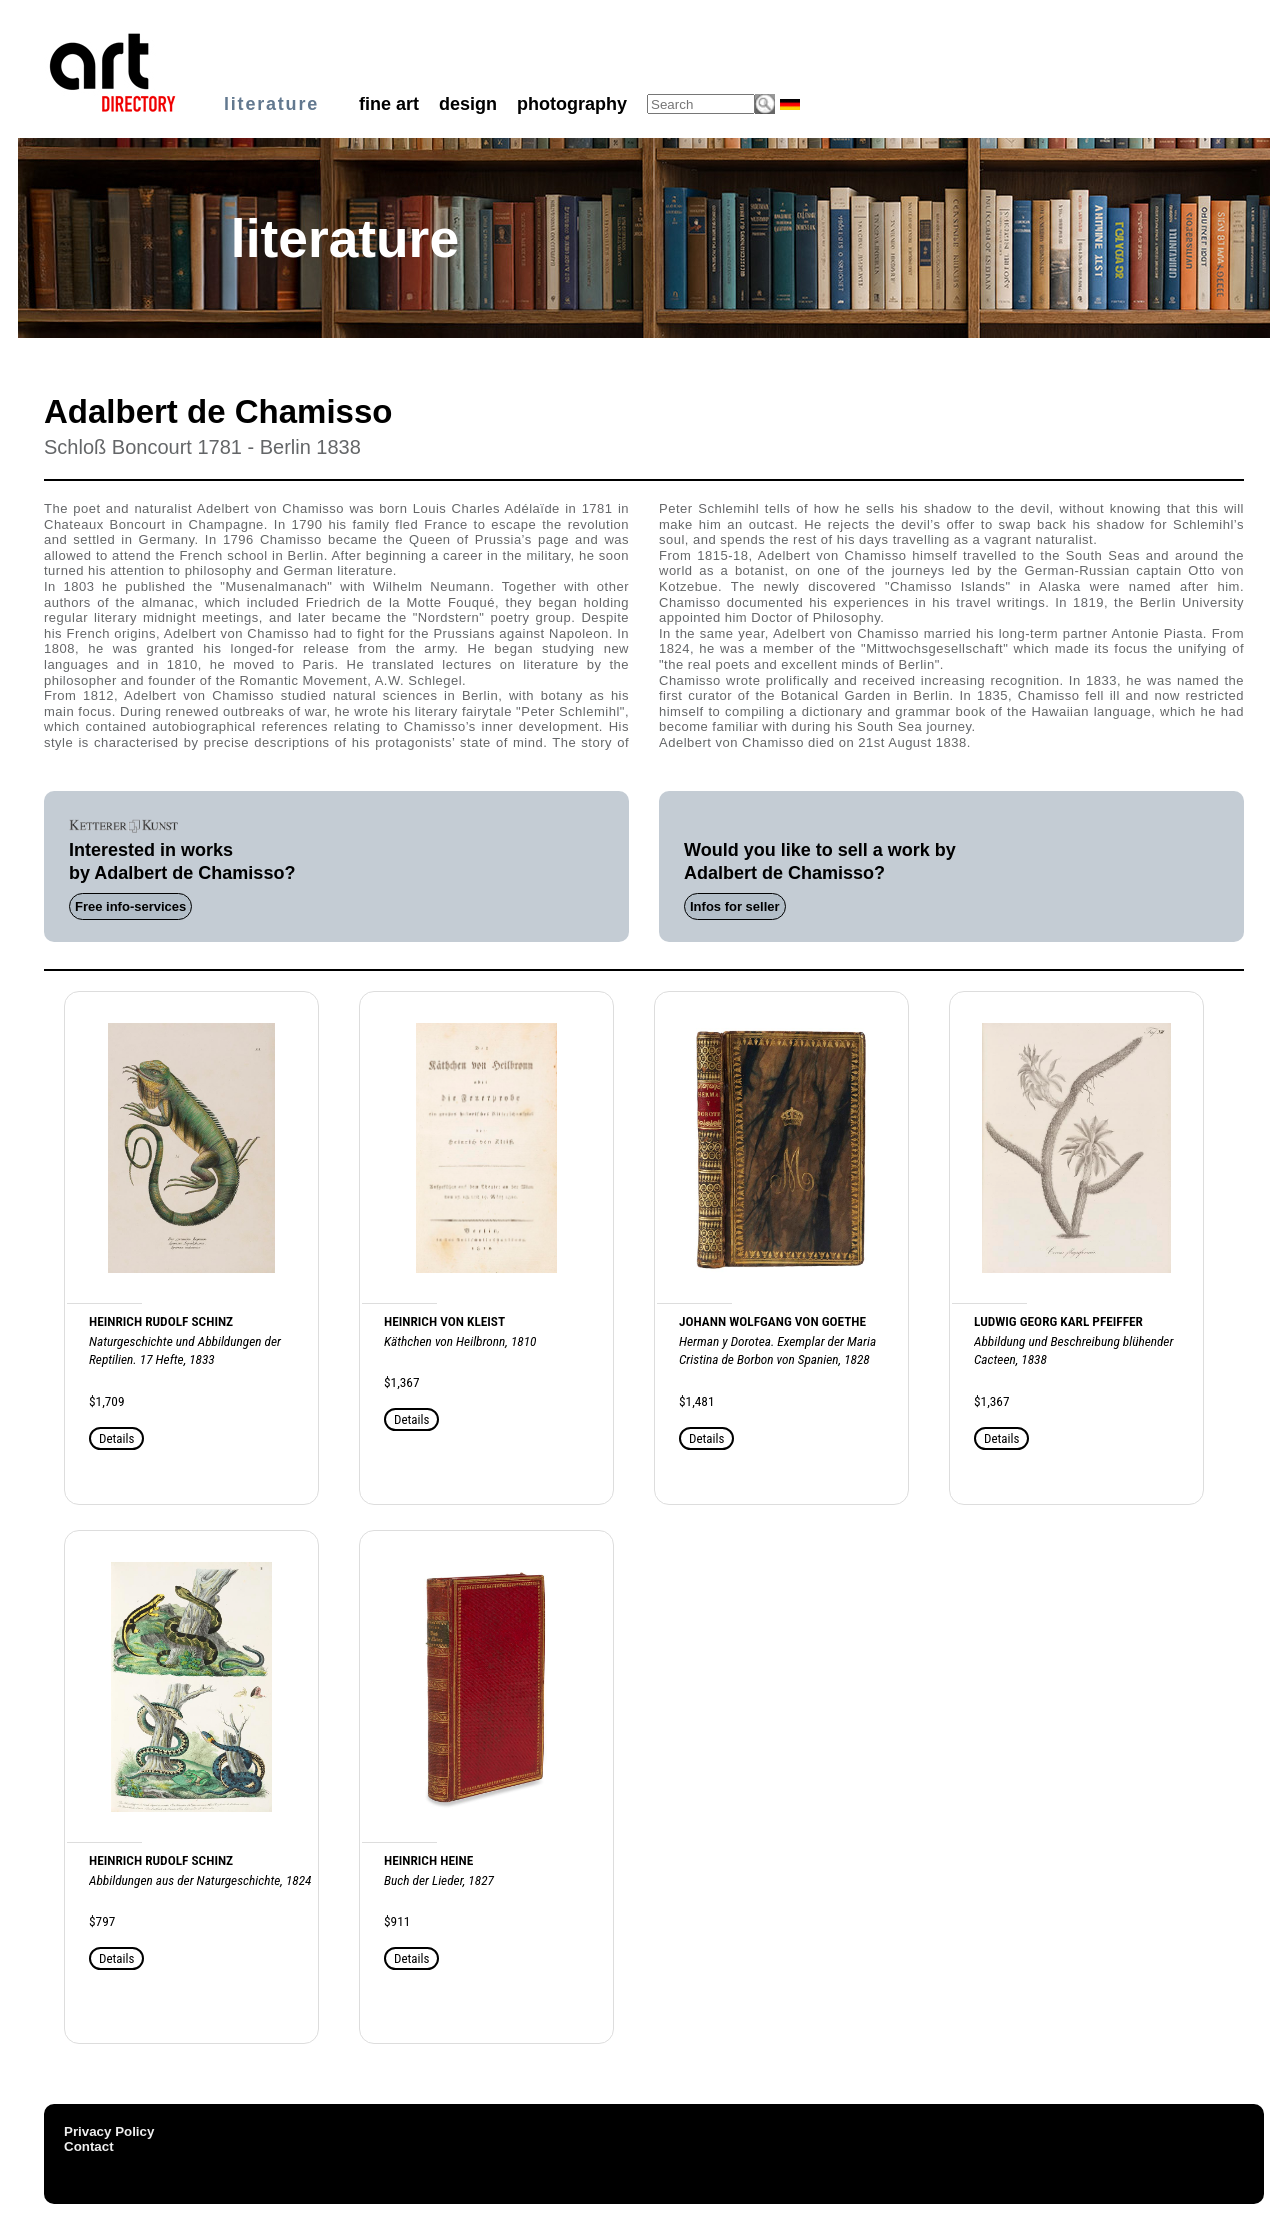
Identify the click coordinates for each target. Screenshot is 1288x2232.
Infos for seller (735, 906)
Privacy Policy (109, 2131)
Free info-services (130, 906)
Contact (89, 2146)
